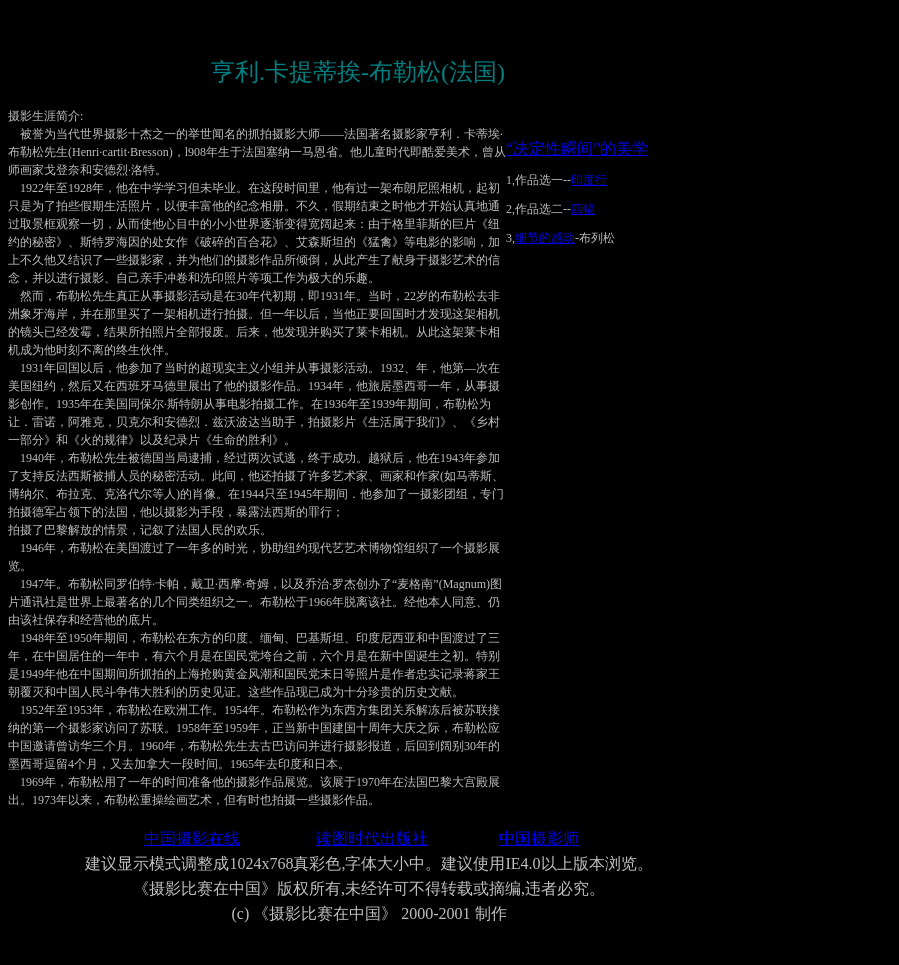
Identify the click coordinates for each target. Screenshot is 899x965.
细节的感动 (545, 238)
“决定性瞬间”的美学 (577, 148)
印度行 (589, 180)
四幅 (583, 209)
